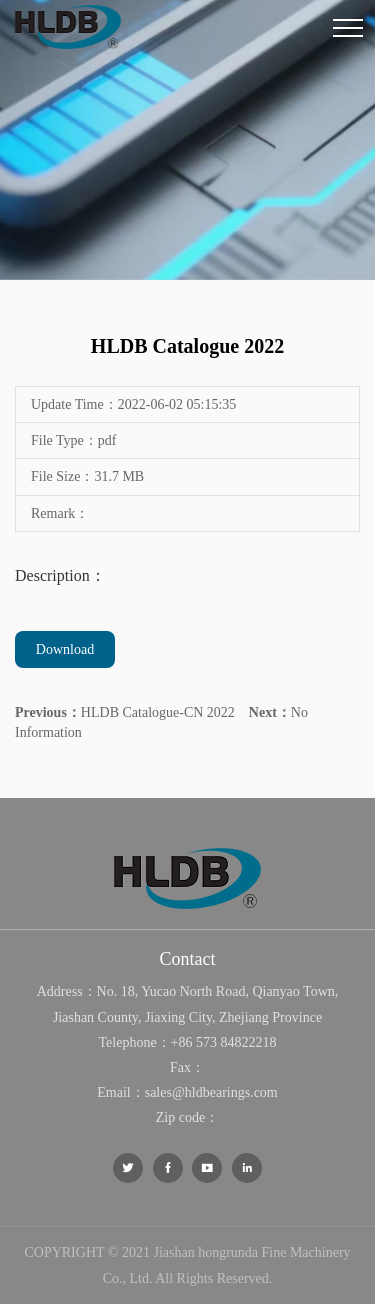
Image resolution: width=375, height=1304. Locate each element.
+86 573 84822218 (224, 1042)
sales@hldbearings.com (211, 1092)
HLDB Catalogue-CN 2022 (125, 712)
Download (65, 649)
